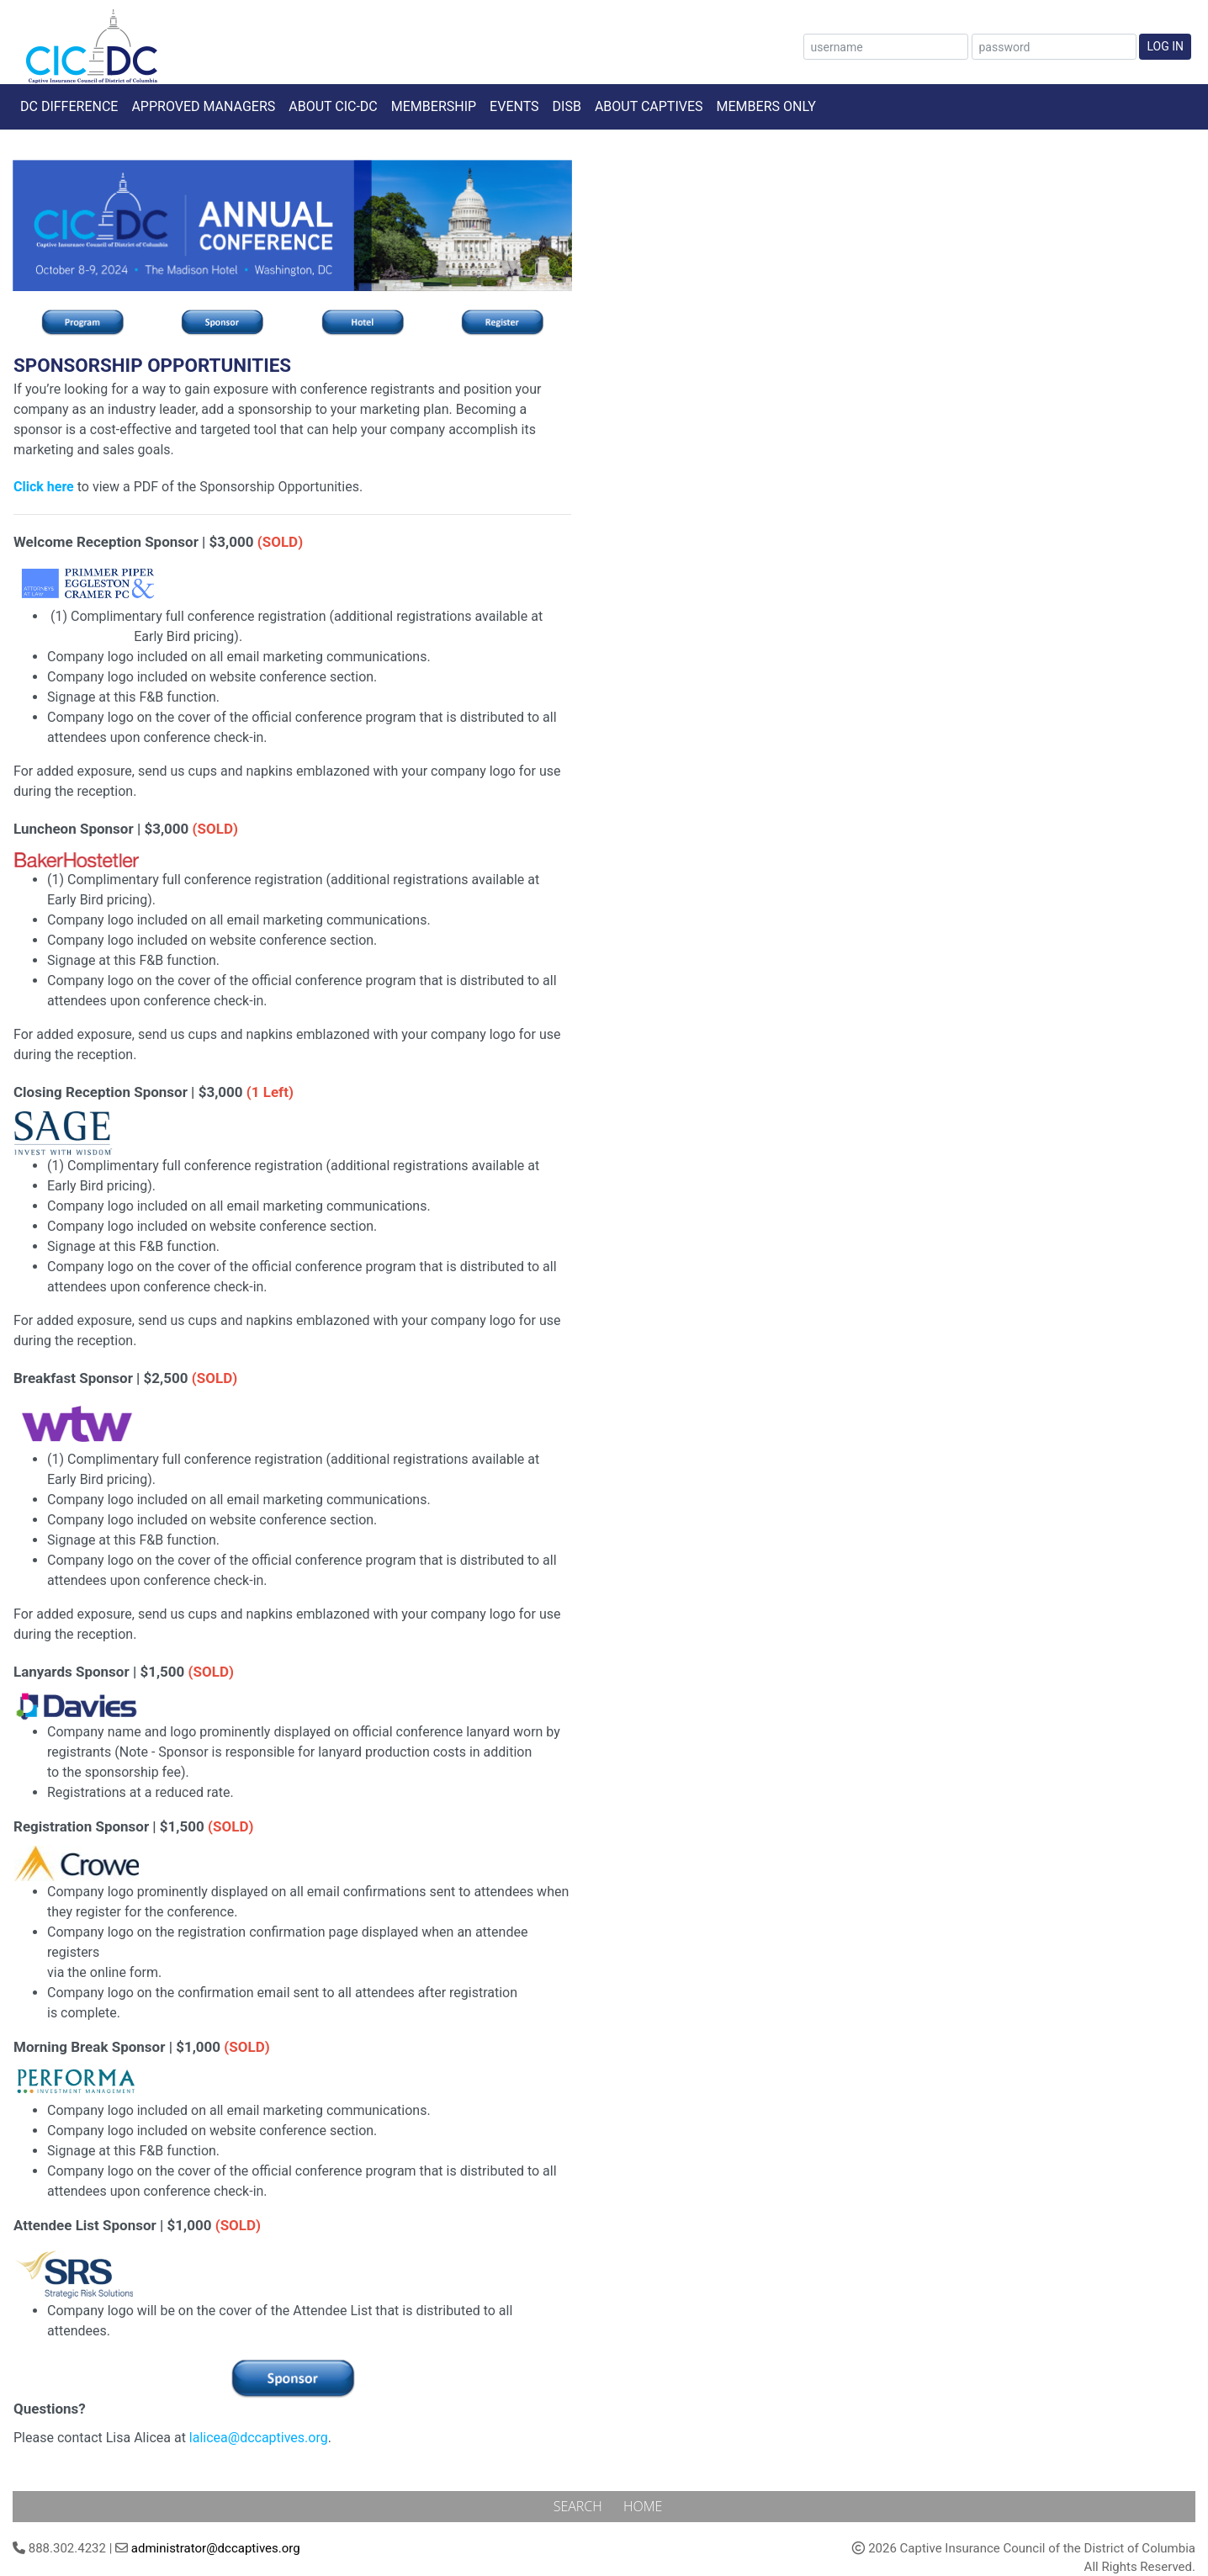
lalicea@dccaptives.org (258, 2438)
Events (514, 106)
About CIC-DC (333, 106)
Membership (433, 106)
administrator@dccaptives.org (215, 2548)
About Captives (649, 106)
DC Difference (69, 106)
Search (580, 2506)
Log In (1165, 46)
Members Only (766, 106)
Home (642, 2506)
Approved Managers (203, 106)
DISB (567, 106)
